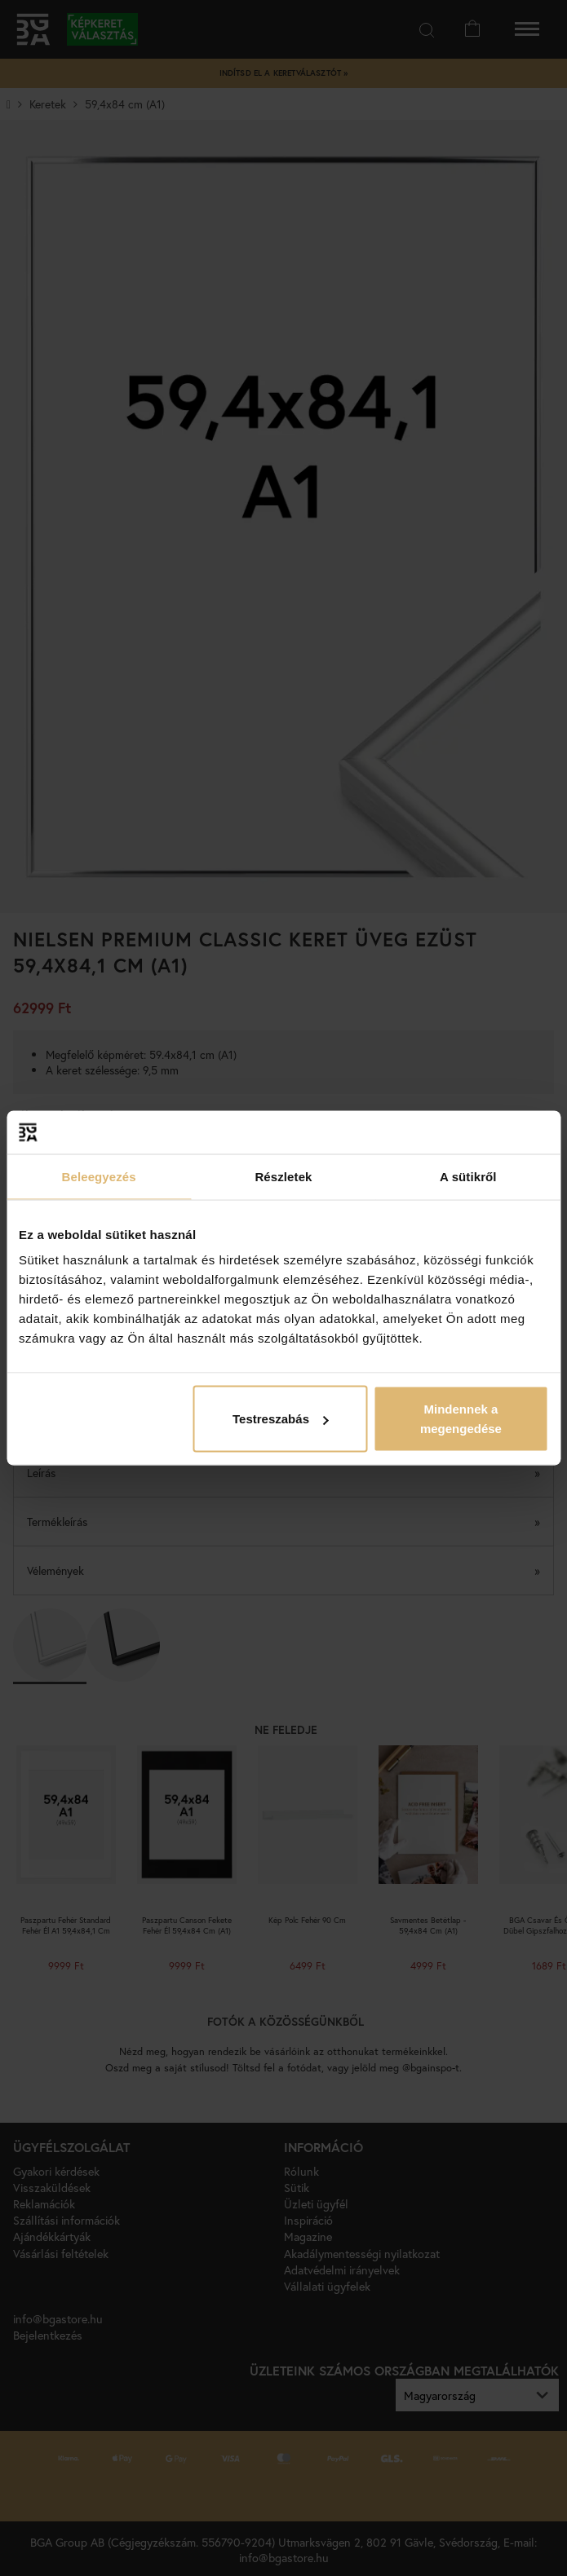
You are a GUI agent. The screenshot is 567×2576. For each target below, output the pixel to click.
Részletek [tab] (283, 1176)
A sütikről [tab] (468, 1176)
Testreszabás (281, 1419)
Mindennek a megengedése (461, 1419)
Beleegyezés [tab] (99, 1176)
